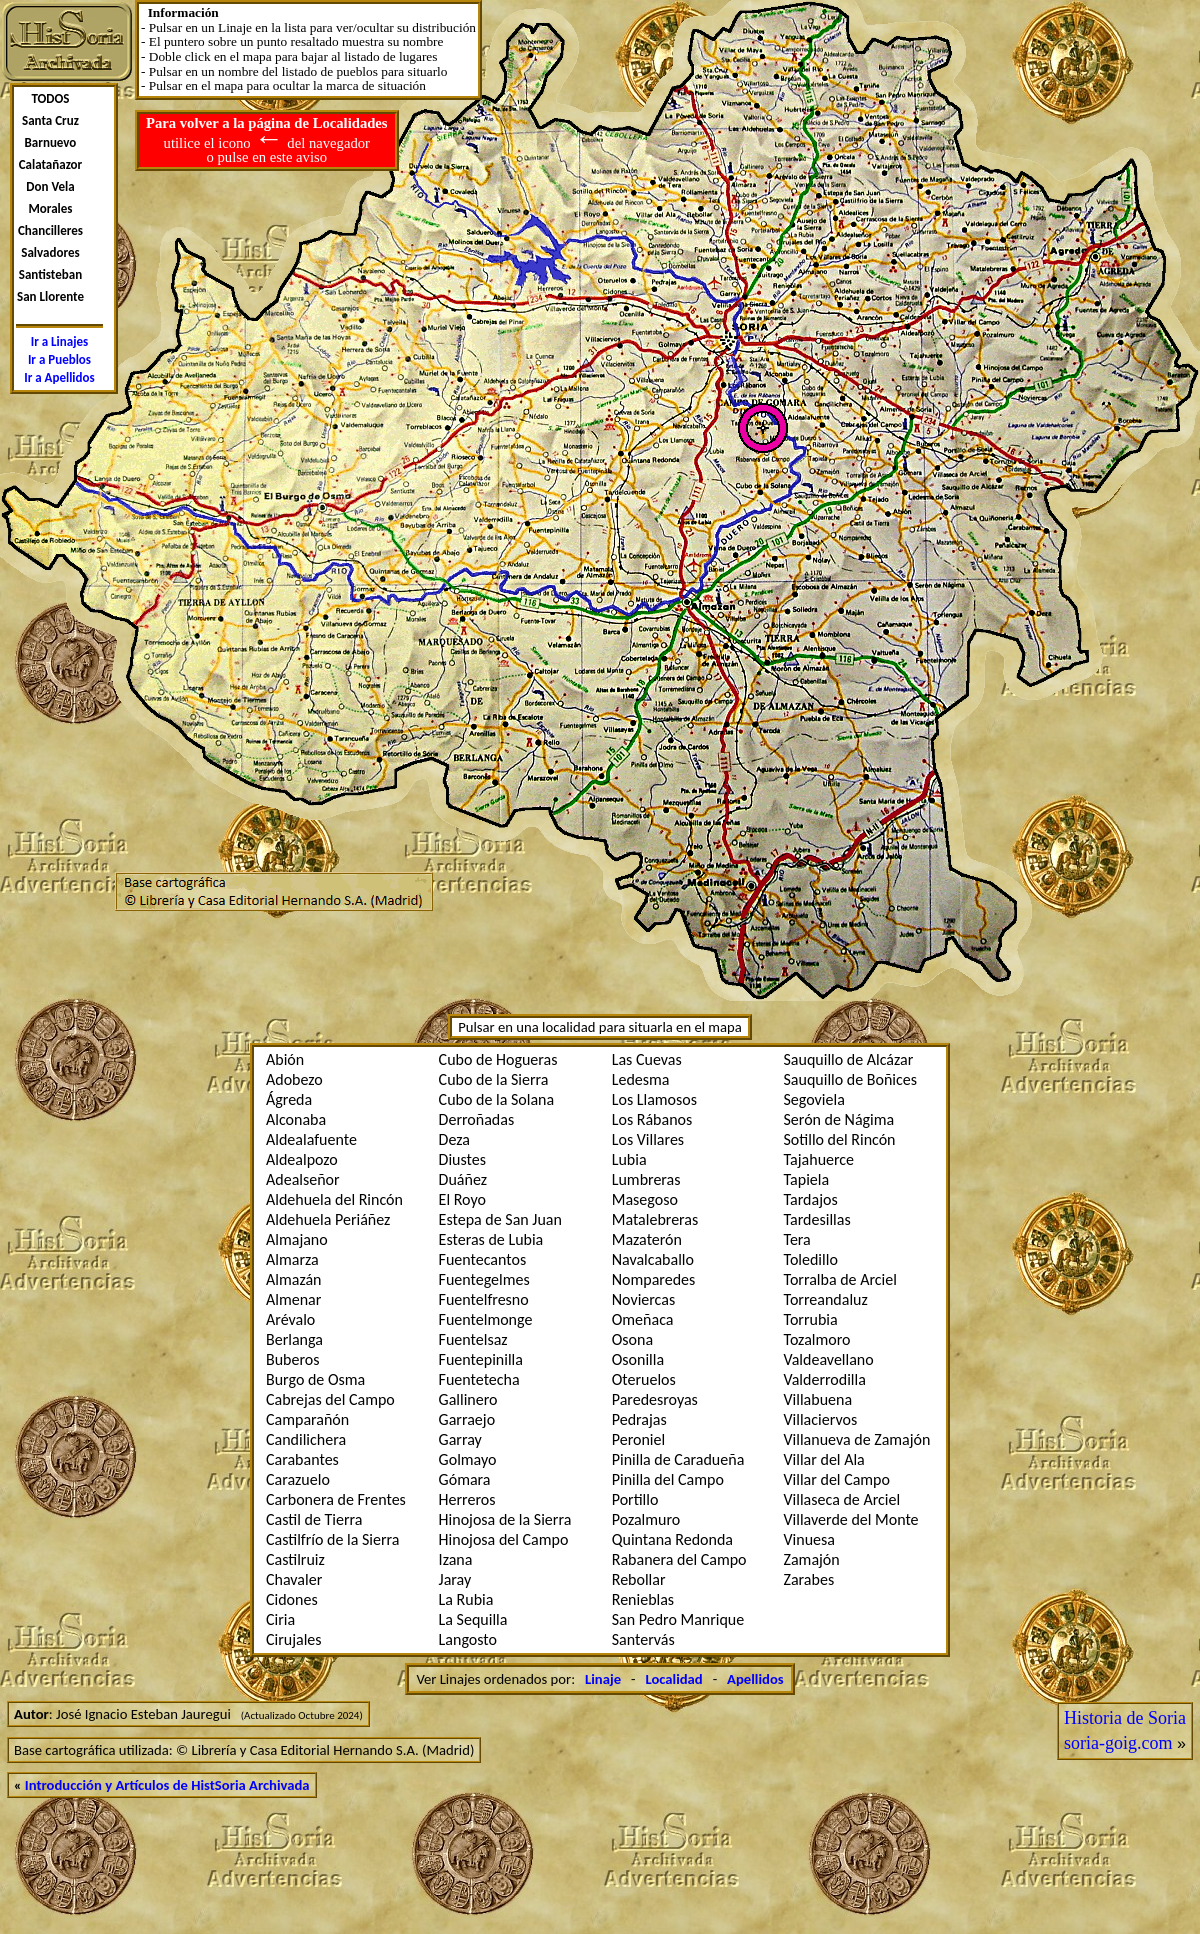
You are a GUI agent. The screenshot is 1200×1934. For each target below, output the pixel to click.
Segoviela (814, 1099)
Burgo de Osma (315, 1379)
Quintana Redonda (672, 1539)
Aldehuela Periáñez (328, 1219)
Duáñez (463, 1179)
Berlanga (294, 1339)
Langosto (468, 1639)
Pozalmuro (646, 1519)
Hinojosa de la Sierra (505, 1519)
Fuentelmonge (486, 1319)
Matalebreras (655, 1219)
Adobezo (294, 1079)
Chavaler (294, 1579)
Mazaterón (647, 1239)
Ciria (280, 1619)
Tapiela (807, 1179)
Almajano (297, 1239)
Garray (460, 1439)
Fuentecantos (483, 1259)
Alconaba (296, 1119)
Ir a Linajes (60, 341)
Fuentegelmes (484, 1279)
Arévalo (290, 1319)
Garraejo (467, 1419)
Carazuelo (298, 1479)
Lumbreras (646, 1179)
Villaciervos (821, 1419)
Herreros (467, 1499)
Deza (454, 1139)
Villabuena (818, 1399)
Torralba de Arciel (840, 1279)
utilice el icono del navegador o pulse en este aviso (267, 140)
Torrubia (811, 1319)
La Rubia (466, 1599)
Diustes (462, 1159)
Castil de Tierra (314, 1519)
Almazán (294, 1279)
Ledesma (641, 1079)
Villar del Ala (824, 1459)
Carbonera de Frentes (336, 1499)
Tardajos (811, 1199)
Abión (285, 1059)
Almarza (292, 1259)
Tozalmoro (817, 1339)
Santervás (643, 1639)
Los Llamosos (654, 1099)
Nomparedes (654, 1279)
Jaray (455, 1579)
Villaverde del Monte (851, 1519)
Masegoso (645, 1199)
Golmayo (468, 1459)
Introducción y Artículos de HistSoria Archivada (167, 1785)
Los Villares (648, 1139)
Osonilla (638, 1359)
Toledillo (811, 1259)
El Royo (462, 1199)
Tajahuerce (819, 1159)
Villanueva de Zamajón (857, 1439)
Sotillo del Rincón (840, 1139)
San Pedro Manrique (678, 1619)
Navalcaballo (653, 1259)
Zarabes (809, 1579)
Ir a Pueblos (59, 359)
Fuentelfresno (484, 1299)
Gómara (465, 1479)
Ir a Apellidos (59, 377)
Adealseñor (303, 1179)
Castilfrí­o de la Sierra (332, 1539)
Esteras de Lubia (491, 1239)
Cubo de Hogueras (498, 1059)
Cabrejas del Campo (330, 1399)
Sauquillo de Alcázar (849, 1059)
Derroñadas (477, 1119)
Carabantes (302, 1459)
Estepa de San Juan (500, 1219)
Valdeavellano (829, 1359)
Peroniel (638, 1439)
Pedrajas (639, 1419)
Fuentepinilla (481, 1359)
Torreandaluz (826, 1299)
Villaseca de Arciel (842, 1499)
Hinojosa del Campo (504, 1539)
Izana (456, 1559)
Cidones (292, 1599)
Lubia (629, 1159)
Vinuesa (809, 1539)
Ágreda (289, 1099)
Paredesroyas (655, 1399)
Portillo (635, 1499)
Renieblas (643, 1599)
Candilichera (306, 1439)
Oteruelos (644, 1379)
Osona (632, 1339)
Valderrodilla (825, 1379)
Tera (797, 1239)
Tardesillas (817, 1219)
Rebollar (639, 1579)
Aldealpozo (302, 1159)
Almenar (293, 1299)
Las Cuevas (647, 1059)
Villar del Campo (837, 1479)
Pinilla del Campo (668, 1479)
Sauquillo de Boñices (851, 1079)
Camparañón (307, 1419)
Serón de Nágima (839, 1119)
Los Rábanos (652, 1119)
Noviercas (643, 1299)
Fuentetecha (479, 1379)
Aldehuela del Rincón (334, 1199)
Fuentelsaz (473, 1339)
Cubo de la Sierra (494, 1079)
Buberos (293, 1359)
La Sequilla (473, 1619)
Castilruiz (295, 1559)
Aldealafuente (311, 1139)
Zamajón (812, 1559)
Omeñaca (643, 1319)
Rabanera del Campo (679, 1559)
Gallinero (468, 1399)
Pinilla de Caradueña (678, 1459)
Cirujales (294, 1639)
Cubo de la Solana (497, 1099)
